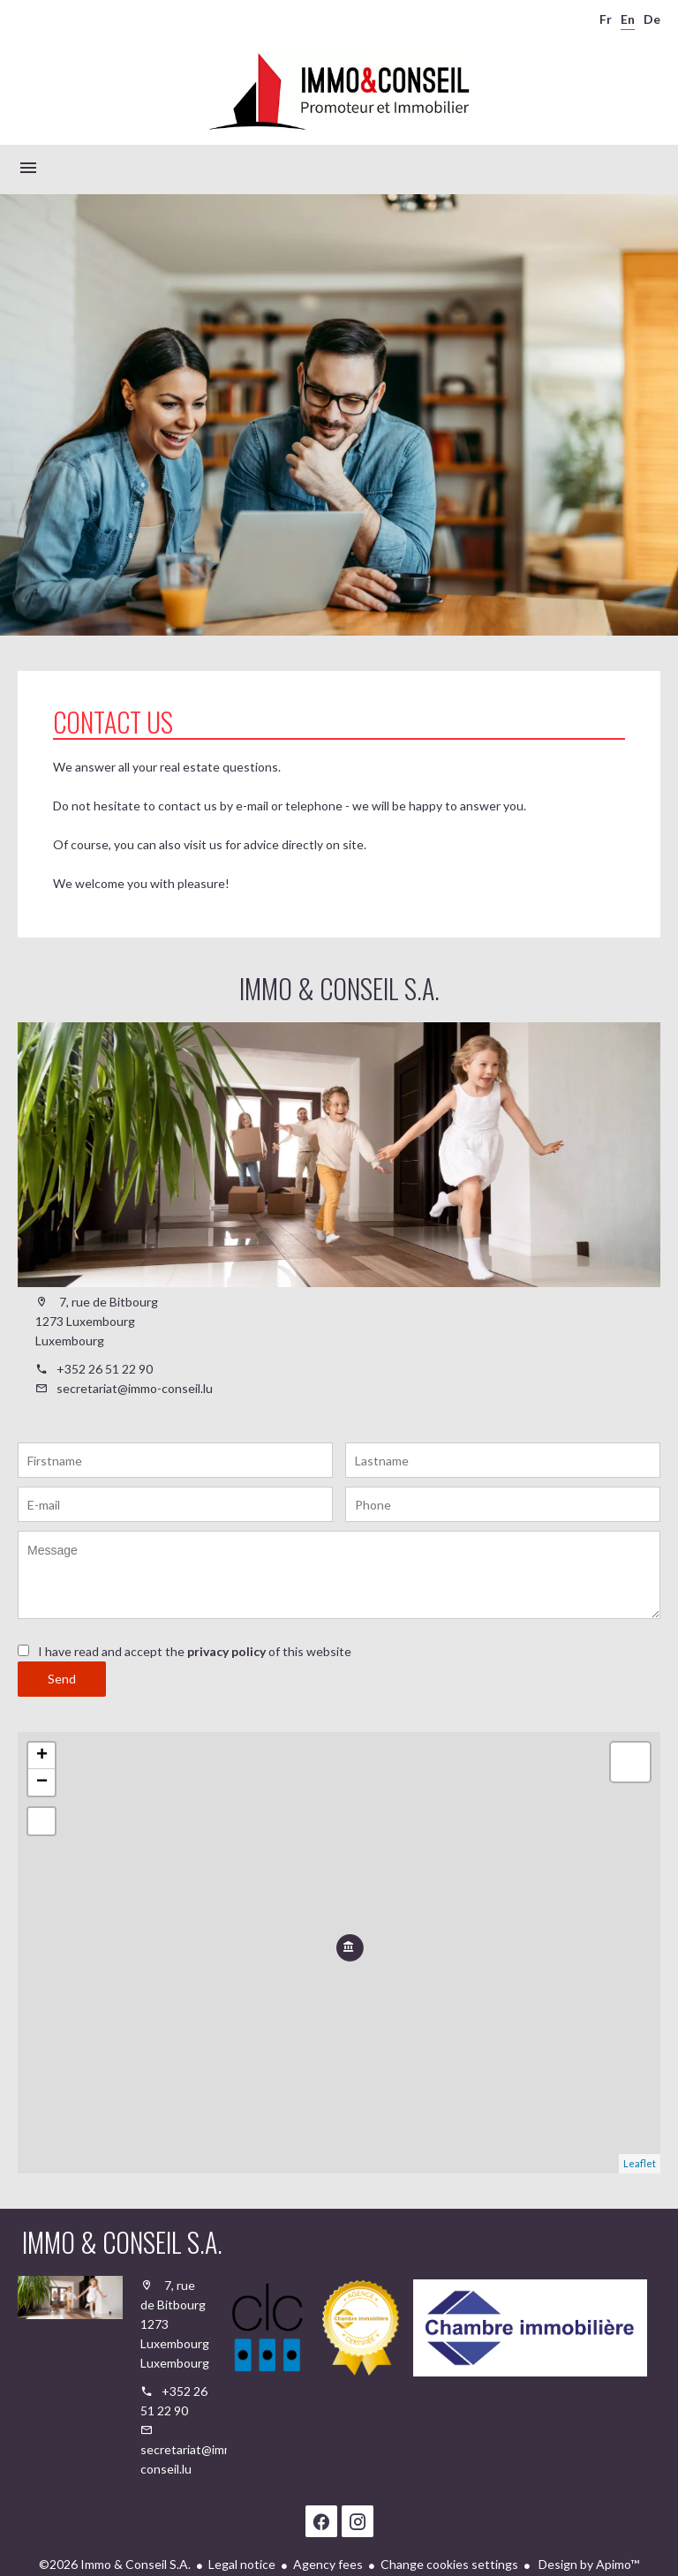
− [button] (42, 1782)
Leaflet (639, 2163)
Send (62, 1678)
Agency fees (328, 2564)
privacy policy (226, 1651)
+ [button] (42, 1756)
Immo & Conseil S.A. (339, 988)
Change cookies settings (449, 2564)
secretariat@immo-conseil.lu (134, 1388)
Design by (587, 2564)
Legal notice (241, 2564)
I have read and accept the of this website (194, 1651)
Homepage (339, 92)
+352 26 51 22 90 (104, 1368)
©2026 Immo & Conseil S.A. (115, 2564)
